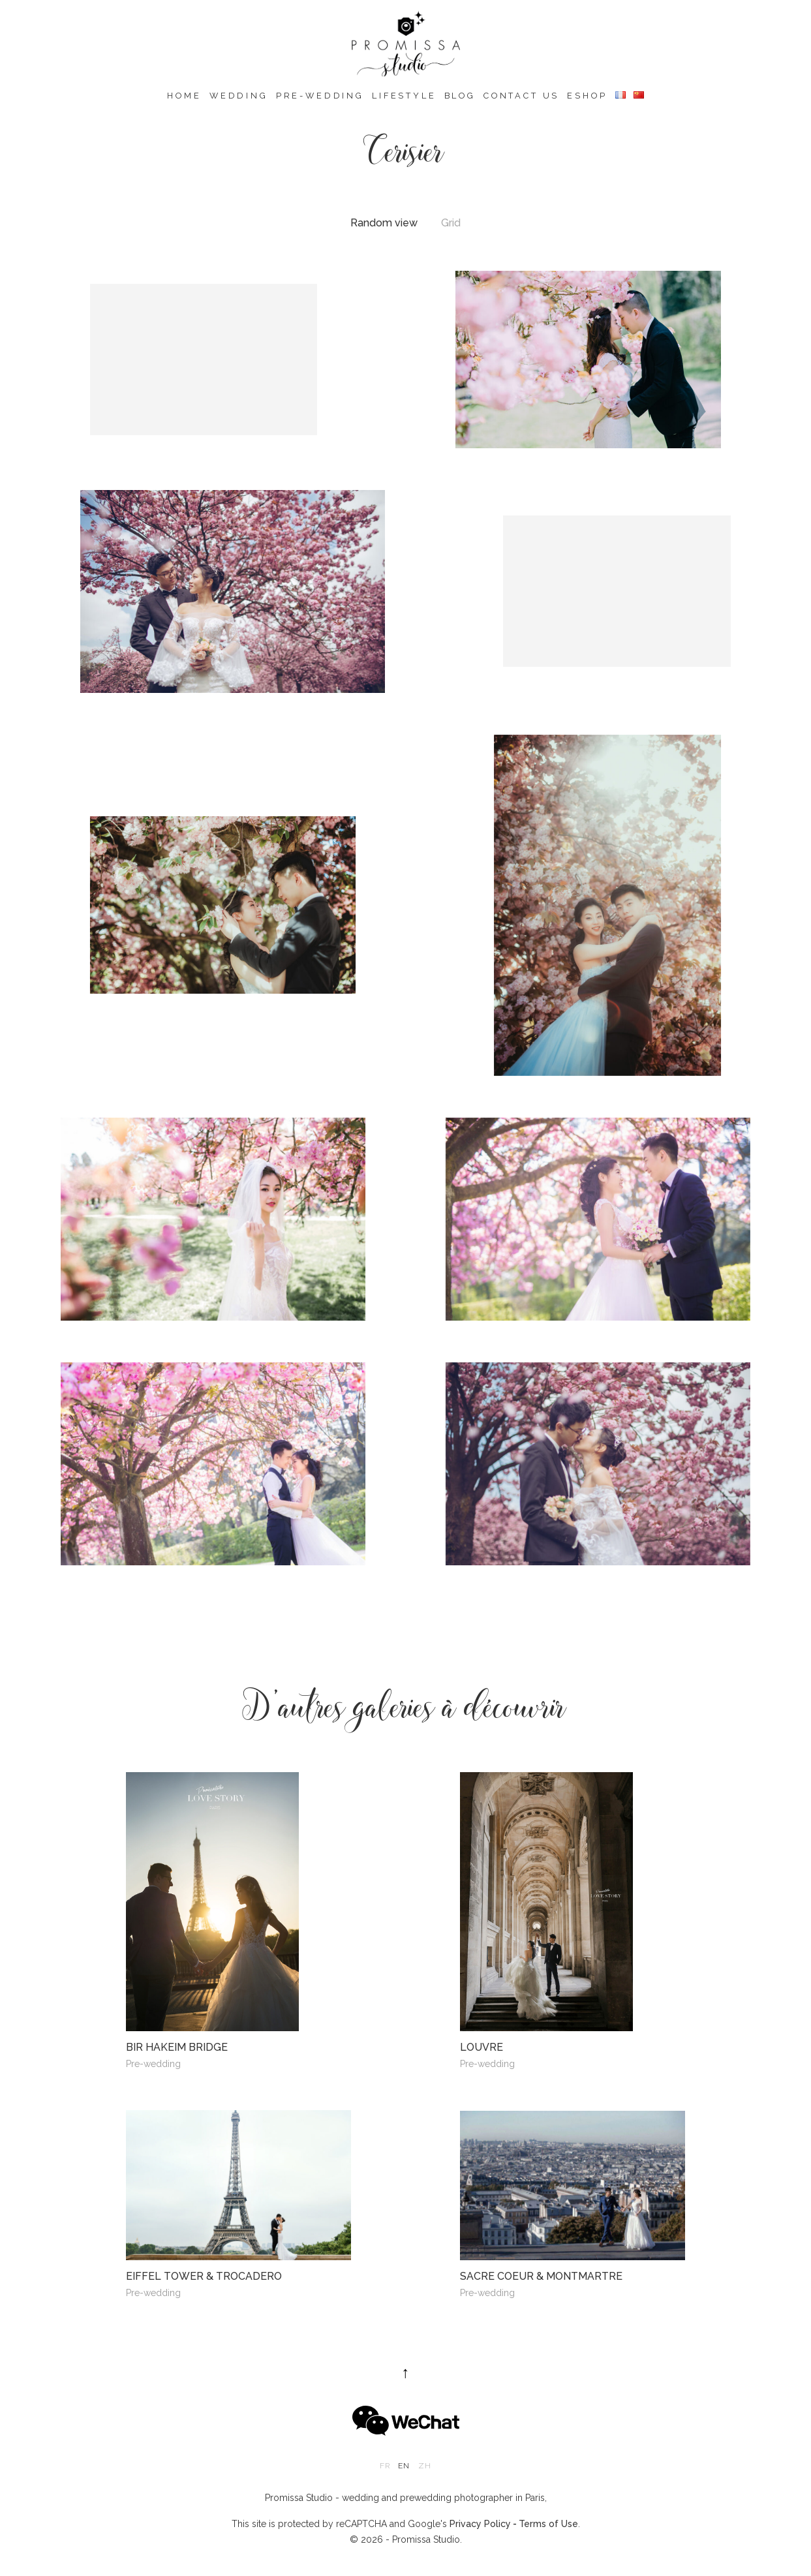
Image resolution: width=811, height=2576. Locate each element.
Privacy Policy (480, 2524)
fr (385, 2465)
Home (184, 95)
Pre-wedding (320, 95)
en (404, 2465)
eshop (587, 95)
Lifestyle (404, 95)
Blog (460, 95)
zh (424, 2465)
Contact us (521, 95)
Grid (451, 223)
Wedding (238, 95)
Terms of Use (548, 2524)
